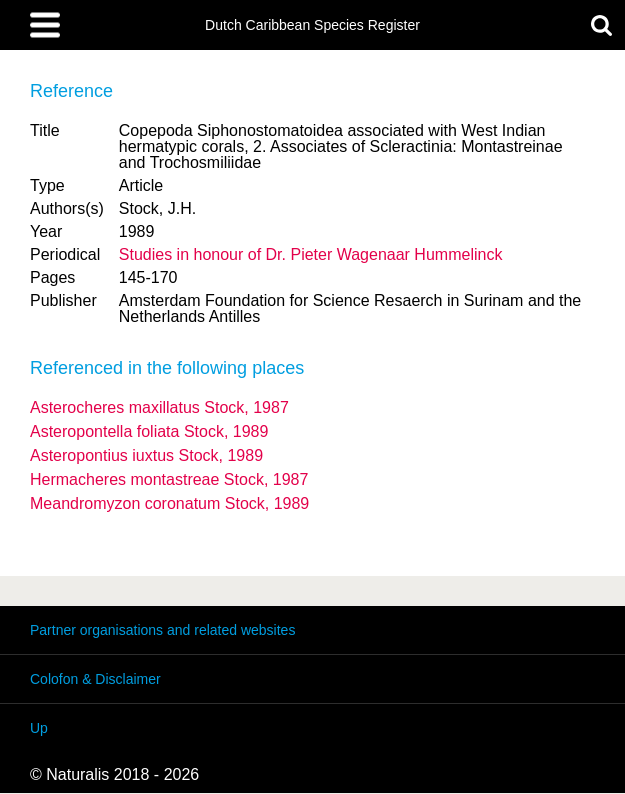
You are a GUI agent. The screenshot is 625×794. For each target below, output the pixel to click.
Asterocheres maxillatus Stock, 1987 (159, 407)
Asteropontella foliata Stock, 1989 (149, 431)
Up (39, 728)
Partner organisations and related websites (162, 630)
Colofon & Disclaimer (95, 679)
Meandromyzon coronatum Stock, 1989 (169, 503)
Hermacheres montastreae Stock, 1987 (169, 479)
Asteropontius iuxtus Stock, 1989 (146, 455)
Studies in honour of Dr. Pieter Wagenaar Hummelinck (311, 254)
